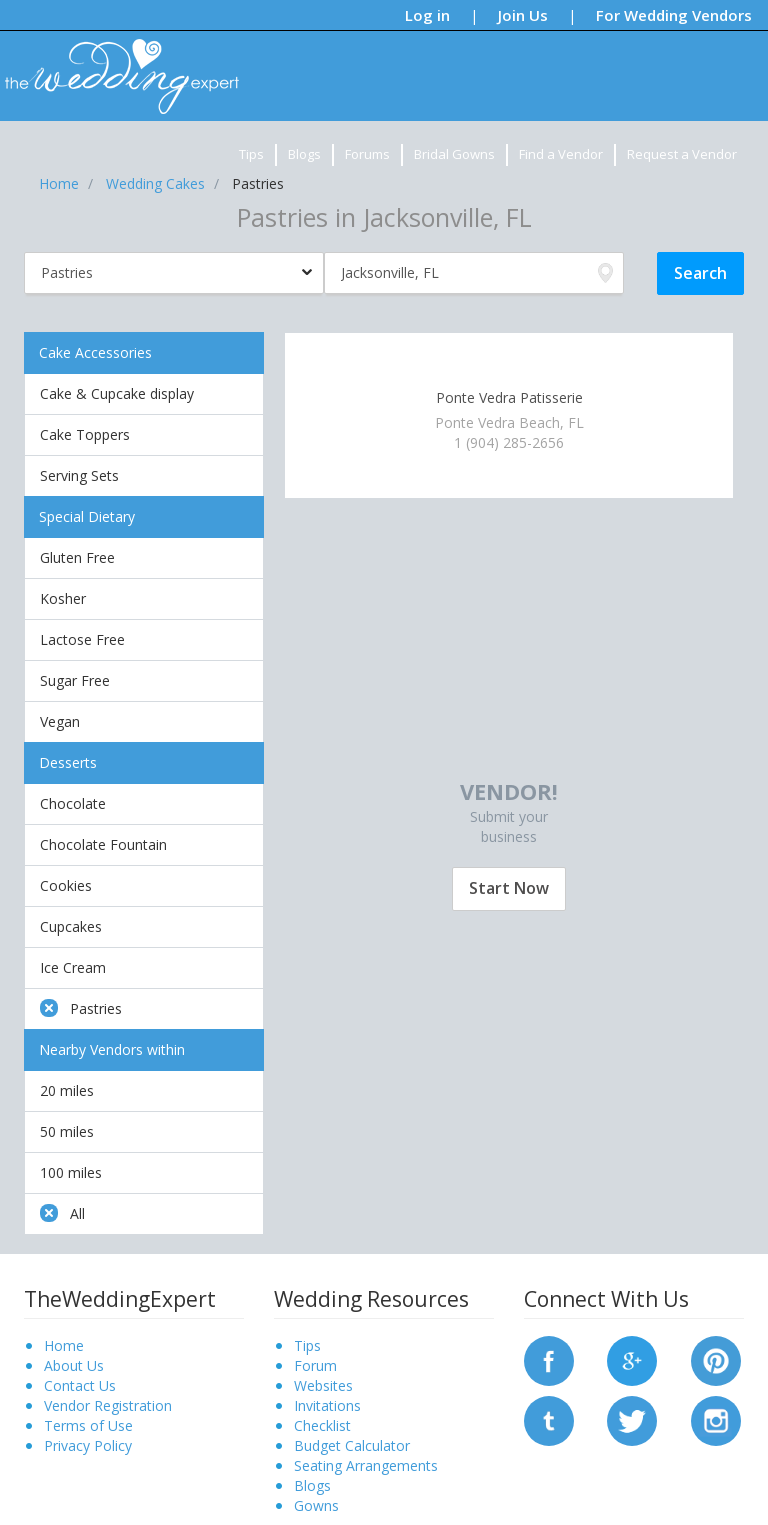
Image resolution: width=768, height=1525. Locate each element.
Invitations (327, 1405)
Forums (367, 154)
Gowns (316, 1505)
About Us (74, 1365)
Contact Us (80, 1385)
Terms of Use (88, 1425)
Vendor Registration (108, 1405)
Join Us (523, 15)
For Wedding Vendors (674, 15)
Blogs (304, 154)
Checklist (322, 1425)
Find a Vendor (561, 154)
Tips (251, 154)
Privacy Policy (88, 1445)
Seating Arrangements (366, 1465)
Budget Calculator (352, 1445)
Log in (427, 15)
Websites (323, 1385)
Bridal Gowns (454, 154)
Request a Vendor (682, 154)
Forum (315, 1365)
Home (64, 1345)
